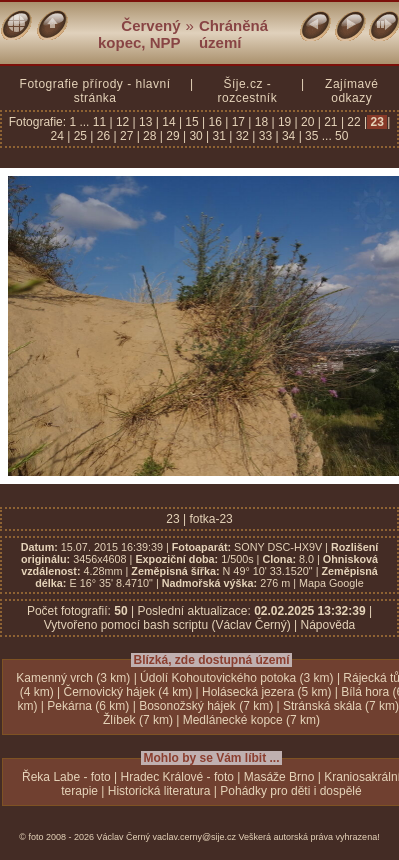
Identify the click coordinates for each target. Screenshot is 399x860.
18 (261, 122)
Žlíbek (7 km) (138, 720)
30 (196, 136)
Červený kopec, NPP (139, 34)
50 (341, 136)
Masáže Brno (279, 777)
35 (312, 136)
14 (169, 122)
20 (308, 122)
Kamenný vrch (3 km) (73, 678)
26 (103, 136)
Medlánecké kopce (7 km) (251, 720)
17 (238, 122)
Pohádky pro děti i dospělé (290, 791)
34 (289, 136)
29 (173, 136)
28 (150, 136)
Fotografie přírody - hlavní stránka (95, 91)
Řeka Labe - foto (66, 777)
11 (101, 122)
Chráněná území (233, 34)
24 (59, 136)
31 (219, 136)
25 (80, 136)
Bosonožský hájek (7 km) (206, 706)
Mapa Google (331, 583)
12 (123, 122)
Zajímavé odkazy (351, 91)
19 (285, 122)
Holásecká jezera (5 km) (266, 692)
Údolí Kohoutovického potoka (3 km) (236, 678)
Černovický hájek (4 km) (128, 692)
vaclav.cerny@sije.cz (195, 837)
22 (354, 122)
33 (265, 136)
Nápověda (328, 625)
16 (215, 122)
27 (127, 136)
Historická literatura (159, 791)
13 (146, 122)
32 (242, 136)
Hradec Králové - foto (177, 777)
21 (331, 122)
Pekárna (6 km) (88, 706)
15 (192, 122)
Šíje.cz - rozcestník (247, 91)
